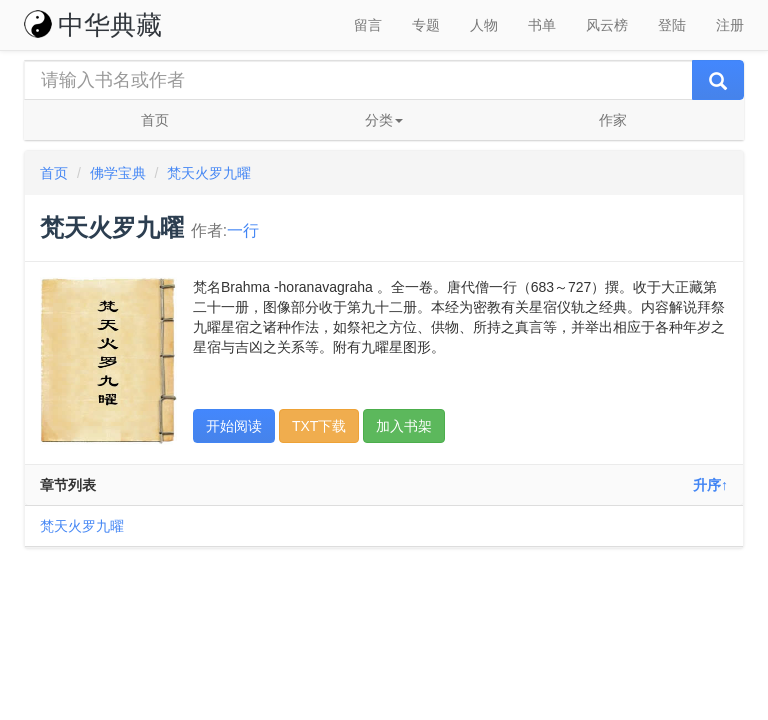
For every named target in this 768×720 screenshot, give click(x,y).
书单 (542, 25)
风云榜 (607, 25)
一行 (243, 230)
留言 (368, 25)
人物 (484, 25)
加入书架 (404, 426)
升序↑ (710, 485)
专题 (426, 25)
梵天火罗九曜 (209, 173)
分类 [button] (384, 120)
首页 (155, 120)
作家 (613, 120)
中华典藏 (93, 25)
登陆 (672, 25)
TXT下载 (319, 426)
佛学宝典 (118, 173)
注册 (730, 25)
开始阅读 (234, 426)
